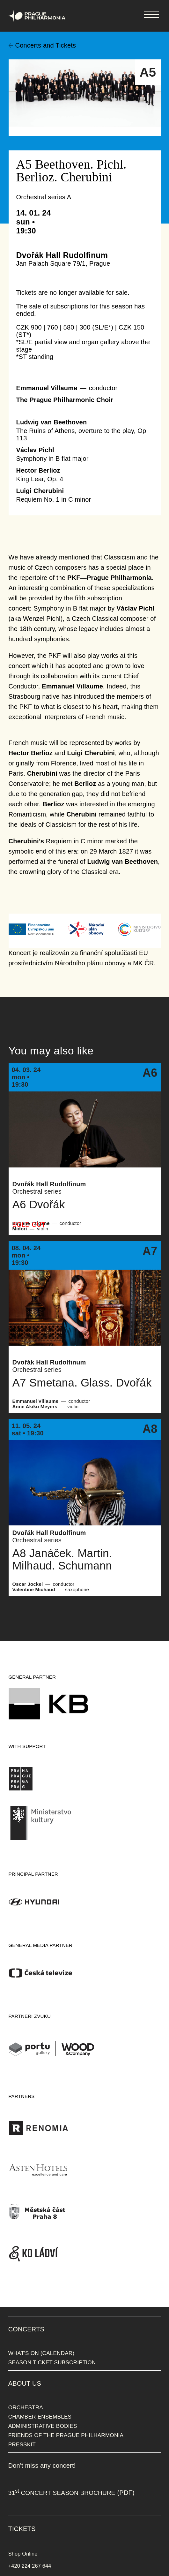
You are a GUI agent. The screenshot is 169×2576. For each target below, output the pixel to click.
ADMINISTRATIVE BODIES (42, 2426)
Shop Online (23, 2554)
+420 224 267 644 (29, 2566)
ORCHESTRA (25, 2407)
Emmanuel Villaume (46, 387)
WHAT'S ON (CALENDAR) (41, 2353)
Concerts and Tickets (45, 45)
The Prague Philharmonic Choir (65, 399)
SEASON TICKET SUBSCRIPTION (52, 2362)
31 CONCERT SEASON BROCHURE (61, 2492)
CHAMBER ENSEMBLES (39, 2416)
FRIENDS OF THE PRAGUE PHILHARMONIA (65, 2435)
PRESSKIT (22, 2444)
